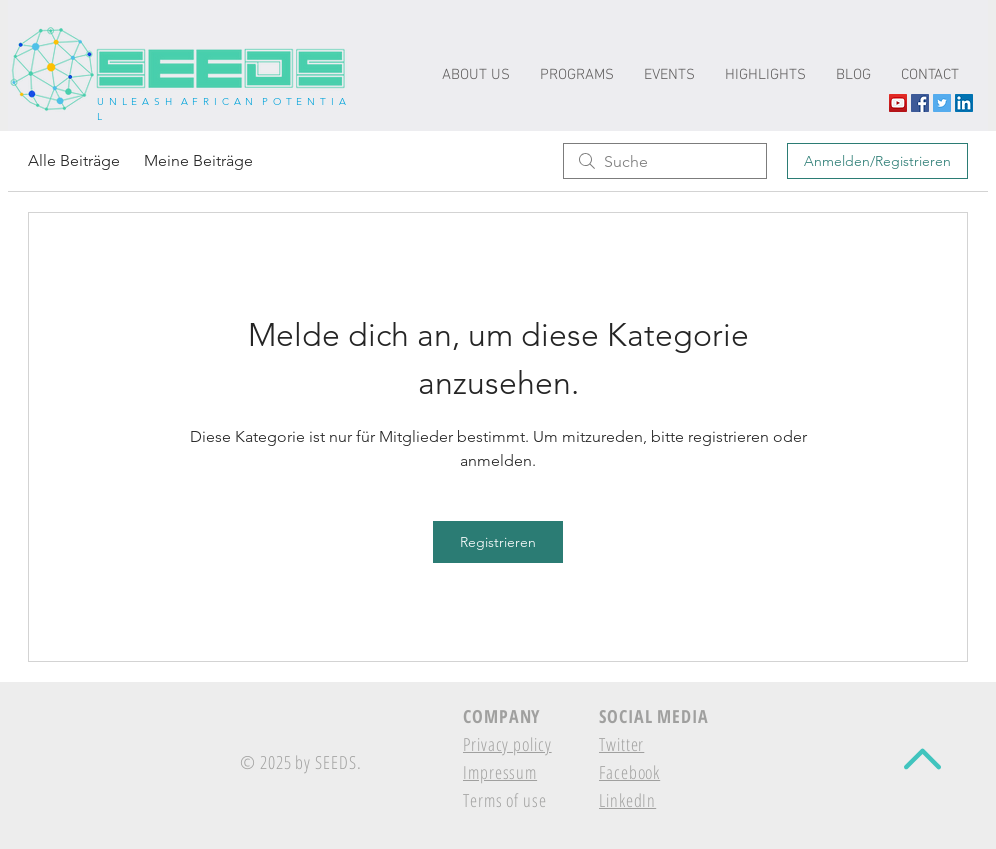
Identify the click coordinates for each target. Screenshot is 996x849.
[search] (665, 161)
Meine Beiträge (198, 160)
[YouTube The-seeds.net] (898, 103)
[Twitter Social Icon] (942, 103)
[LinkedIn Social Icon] (964, 103)
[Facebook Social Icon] (920, 103)
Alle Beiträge (74, 160)
